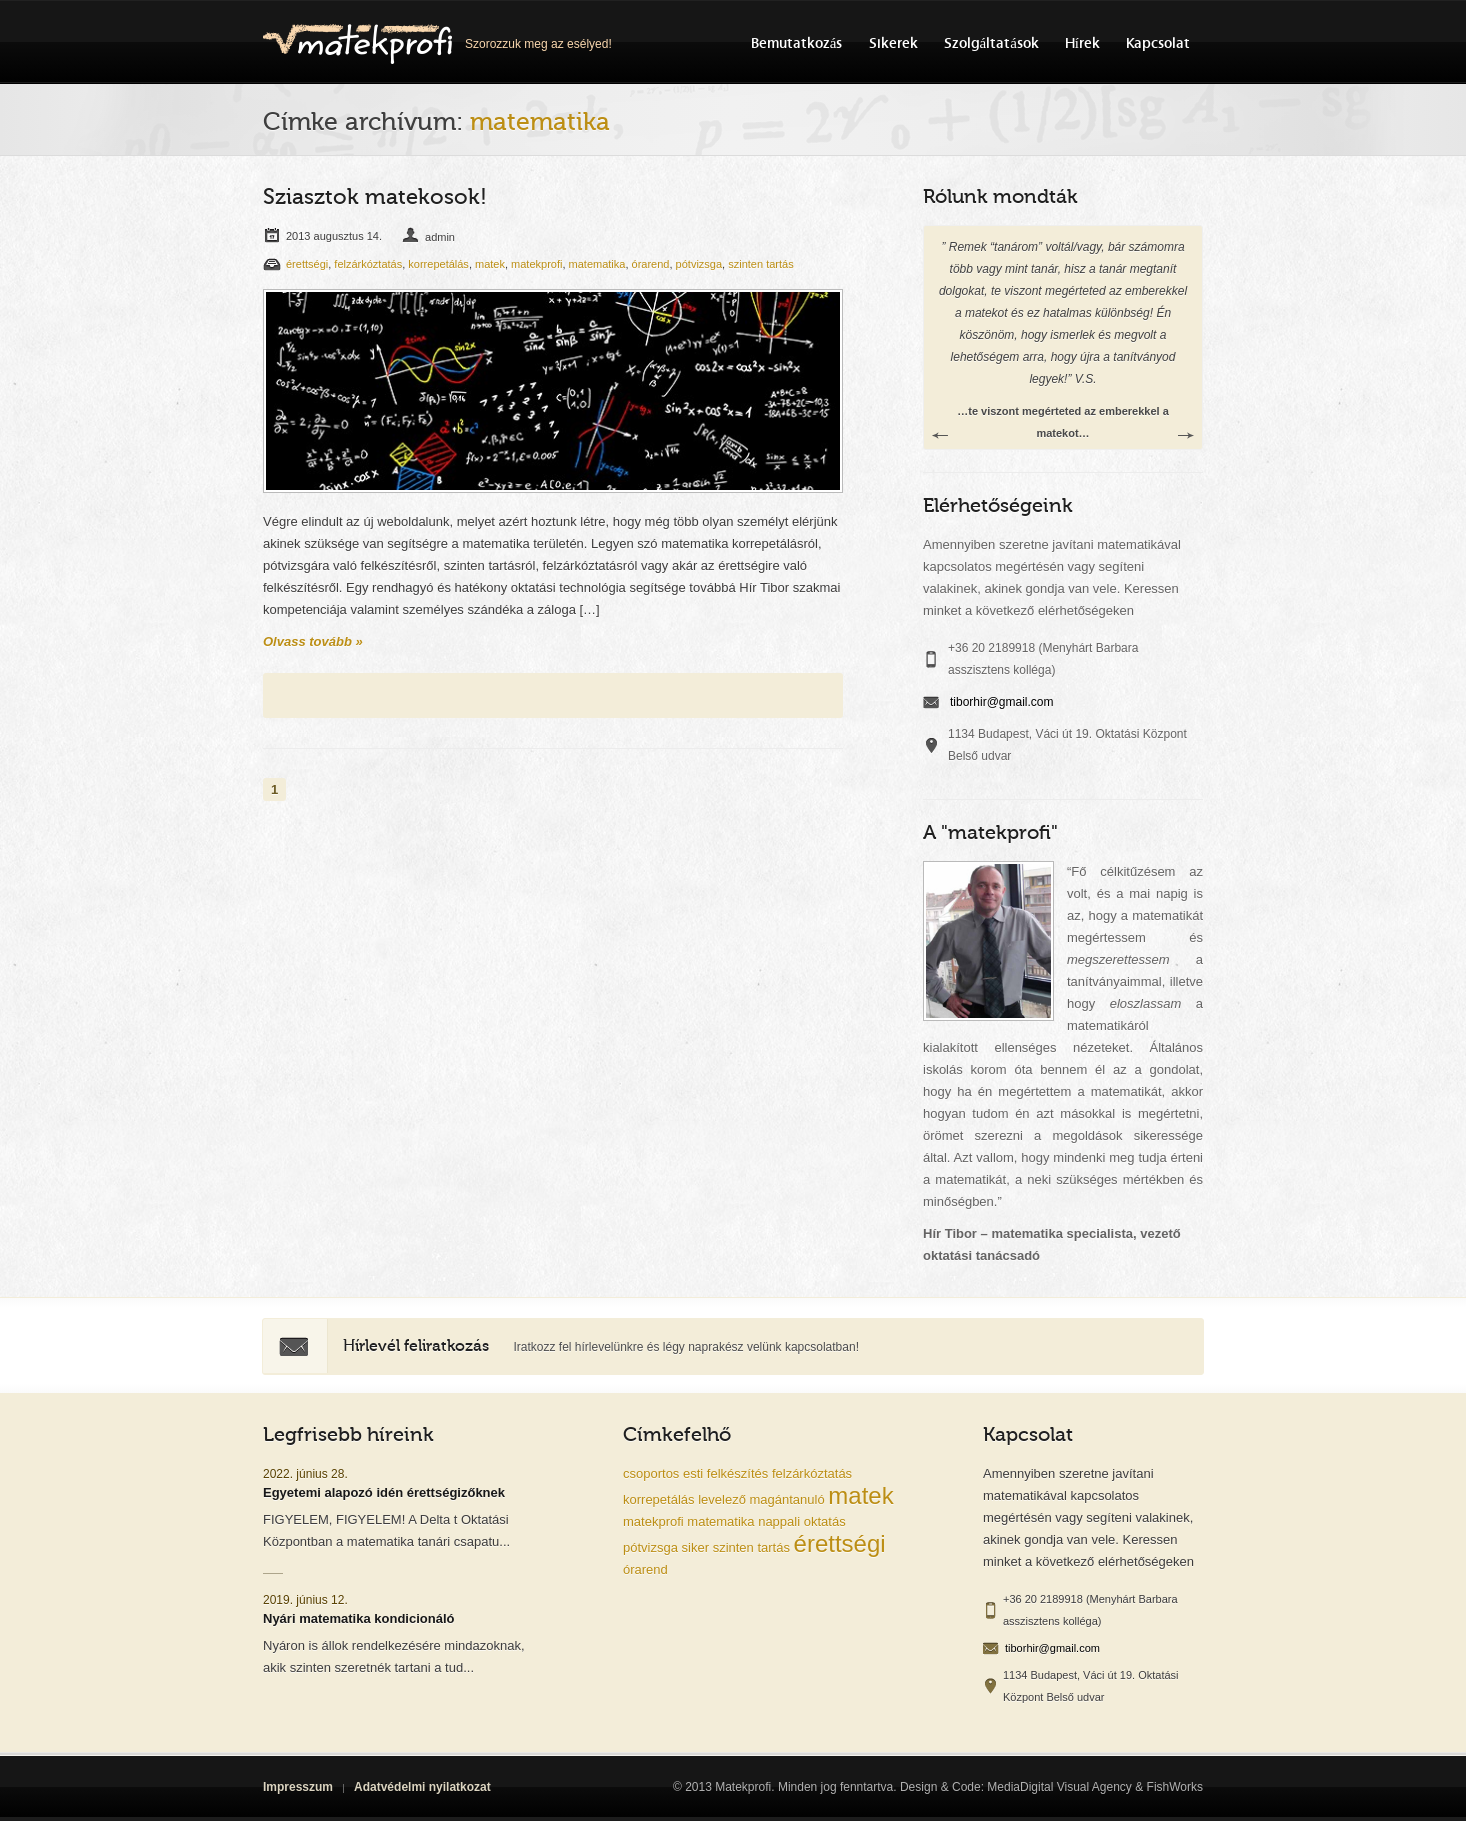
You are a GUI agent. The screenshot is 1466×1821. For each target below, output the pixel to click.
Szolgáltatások (991, 43)
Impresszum (298, 1787)
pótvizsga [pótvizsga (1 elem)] (650, 1547)
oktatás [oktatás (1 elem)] (825, 1521)
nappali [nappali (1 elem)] (779, 1521)
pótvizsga (699, 264)
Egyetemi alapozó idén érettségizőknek (384, 1492)
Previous (940, 435)
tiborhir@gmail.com (1002, 702)
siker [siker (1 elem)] (695, 1547)
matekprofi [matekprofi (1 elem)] (653, 1521)
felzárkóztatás (368, 264)
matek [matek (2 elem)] (860, 1495)
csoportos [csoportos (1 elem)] (651, 1473)
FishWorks (1175, 1787)
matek (490, 264)
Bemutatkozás (797, 43)
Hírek (1082, 43)
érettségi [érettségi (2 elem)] (840, 1543)
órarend (651, 264)
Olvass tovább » (313, 641)
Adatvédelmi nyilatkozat (422, 1787)
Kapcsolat (1158, 43)
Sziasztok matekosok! (375, 197)
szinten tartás (760, 264)
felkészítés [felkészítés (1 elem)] (737, 1473)
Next (1186, 435)
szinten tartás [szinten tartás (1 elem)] (751, 1547)
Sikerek (893, 43)
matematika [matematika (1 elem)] (720, 1521)
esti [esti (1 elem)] (693, 1473)
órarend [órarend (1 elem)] (645, 1569)
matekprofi (536, 264)
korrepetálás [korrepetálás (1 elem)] (659, 1499)
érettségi (307, 264)
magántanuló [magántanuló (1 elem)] (787, 1499)
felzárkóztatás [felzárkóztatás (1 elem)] (812, 1473)
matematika (597, 264)
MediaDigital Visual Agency (1059, 1787)
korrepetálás (438, 264)
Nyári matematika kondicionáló (358, 1618)
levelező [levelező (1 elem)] (722, 1499)
